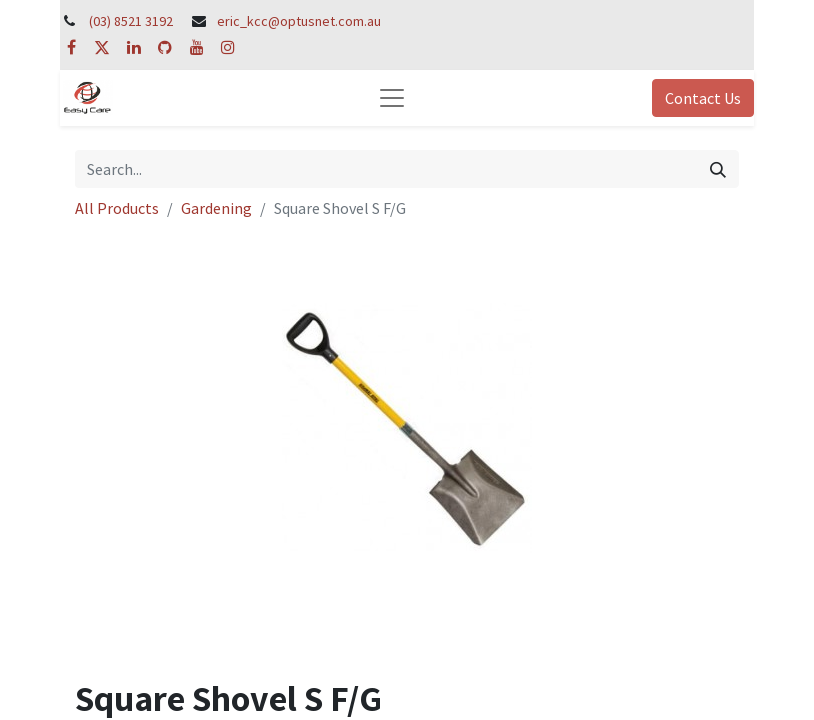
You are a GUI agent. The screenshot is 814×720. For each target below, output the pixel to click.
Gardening (216, 208)
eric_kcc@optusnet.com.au (299, 21)
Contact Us (703, 98)
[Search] (718, 169)
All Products (117, 208)
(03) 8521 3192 (131, 21)
